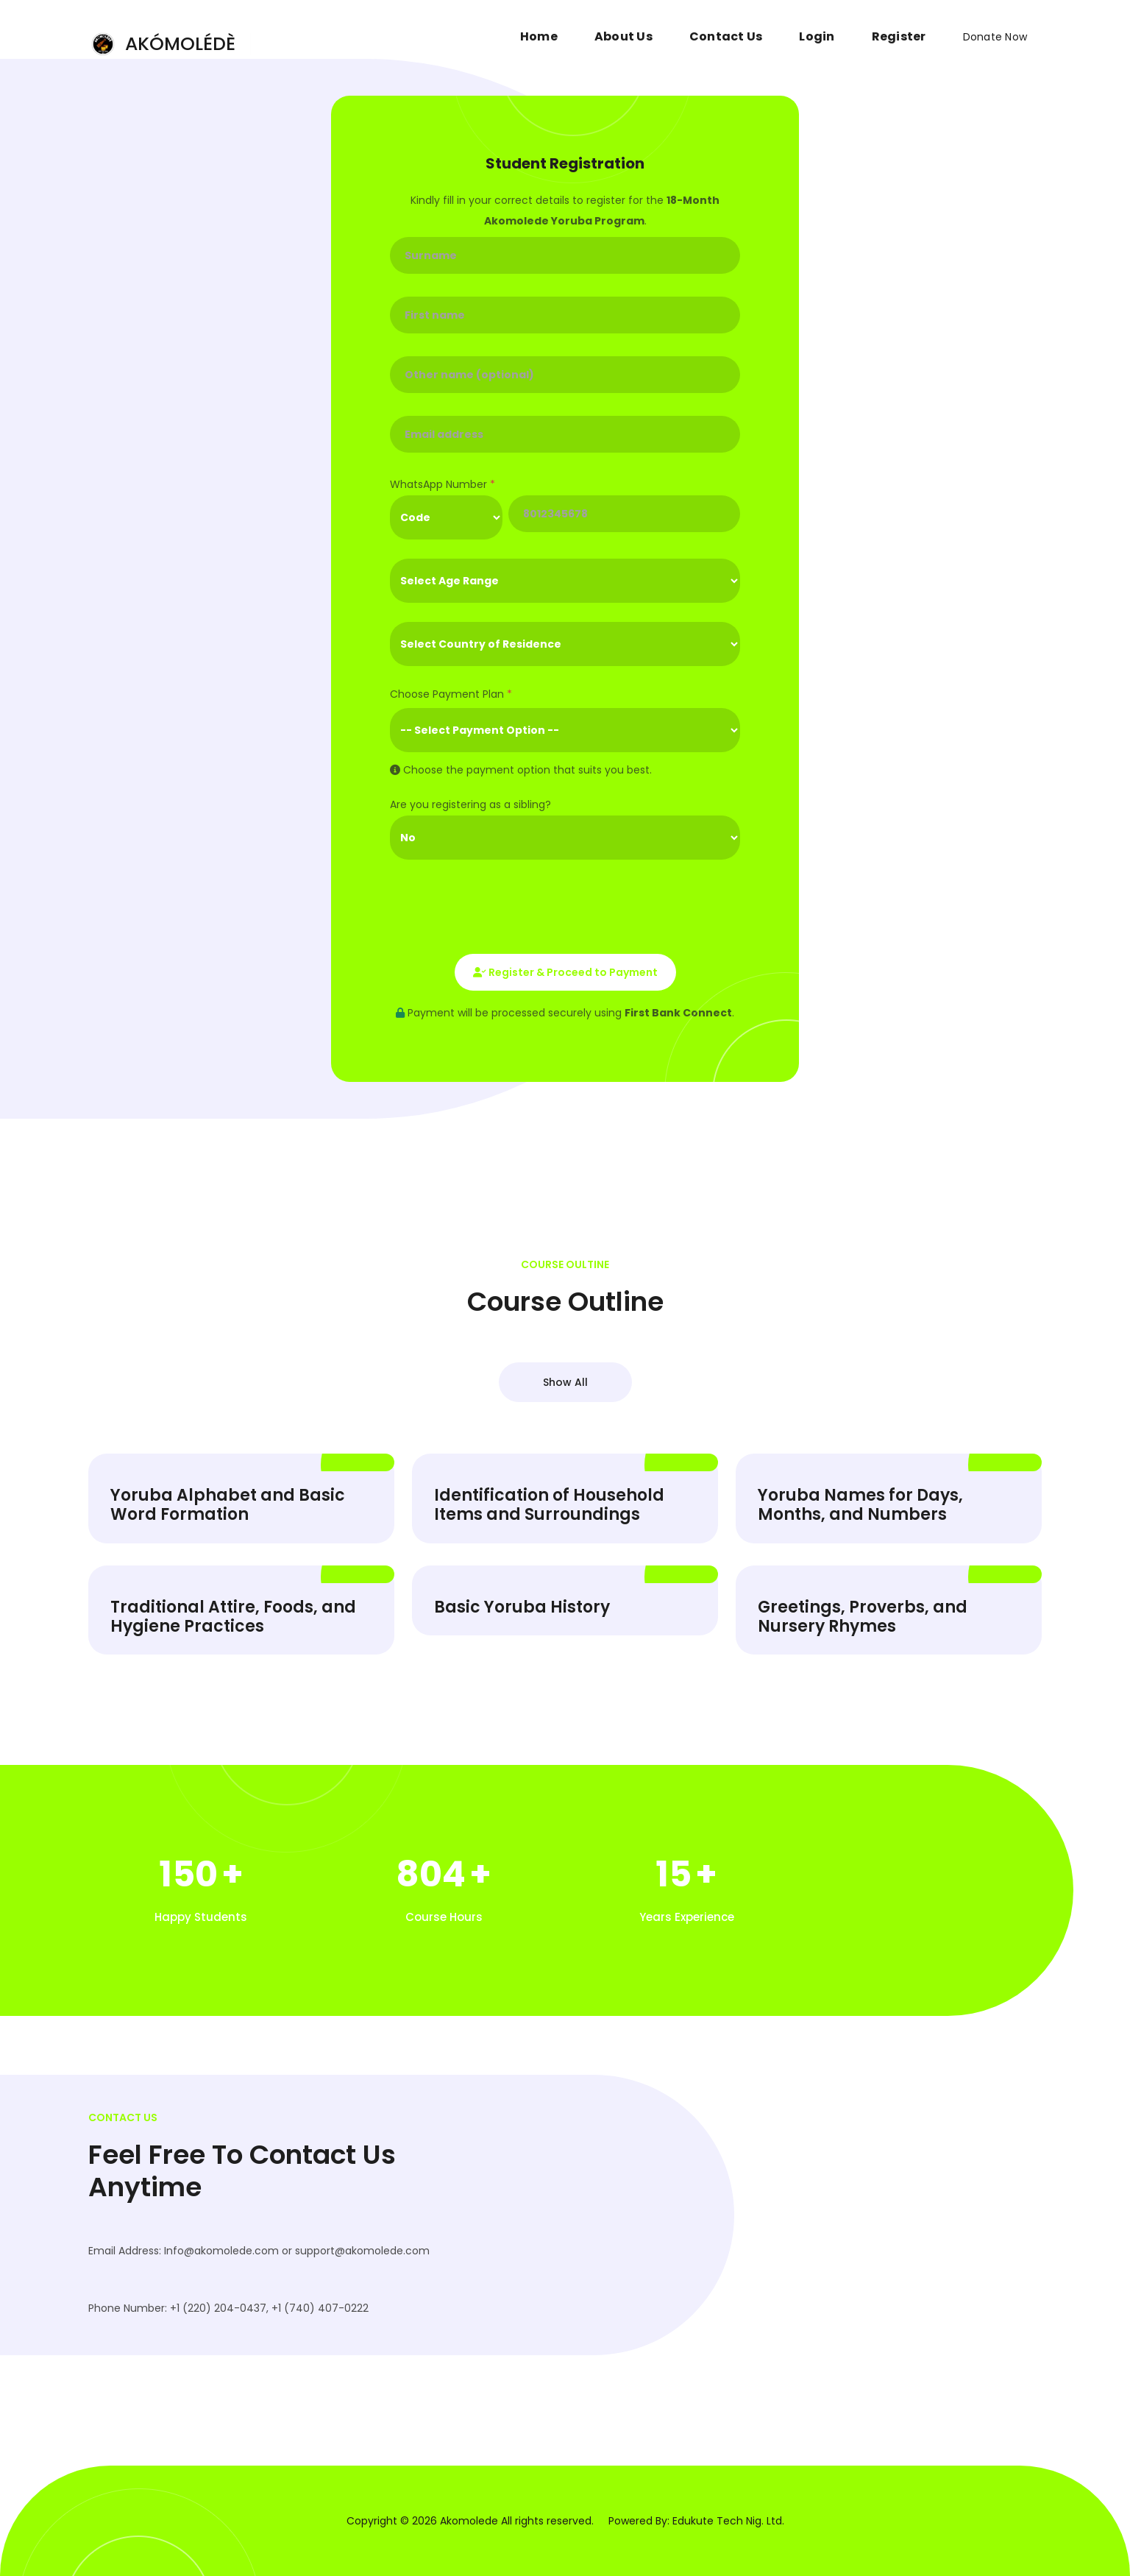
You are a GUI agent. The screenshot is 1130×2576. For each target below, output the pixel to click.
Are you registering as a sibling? (470, 804)
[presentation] (502, 907)
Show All (565, 1382)
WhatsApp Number (442, 484)
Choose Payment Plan (451, 694)
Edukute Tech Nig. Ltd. (728, 2520)
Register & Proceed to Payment (565, 972)
